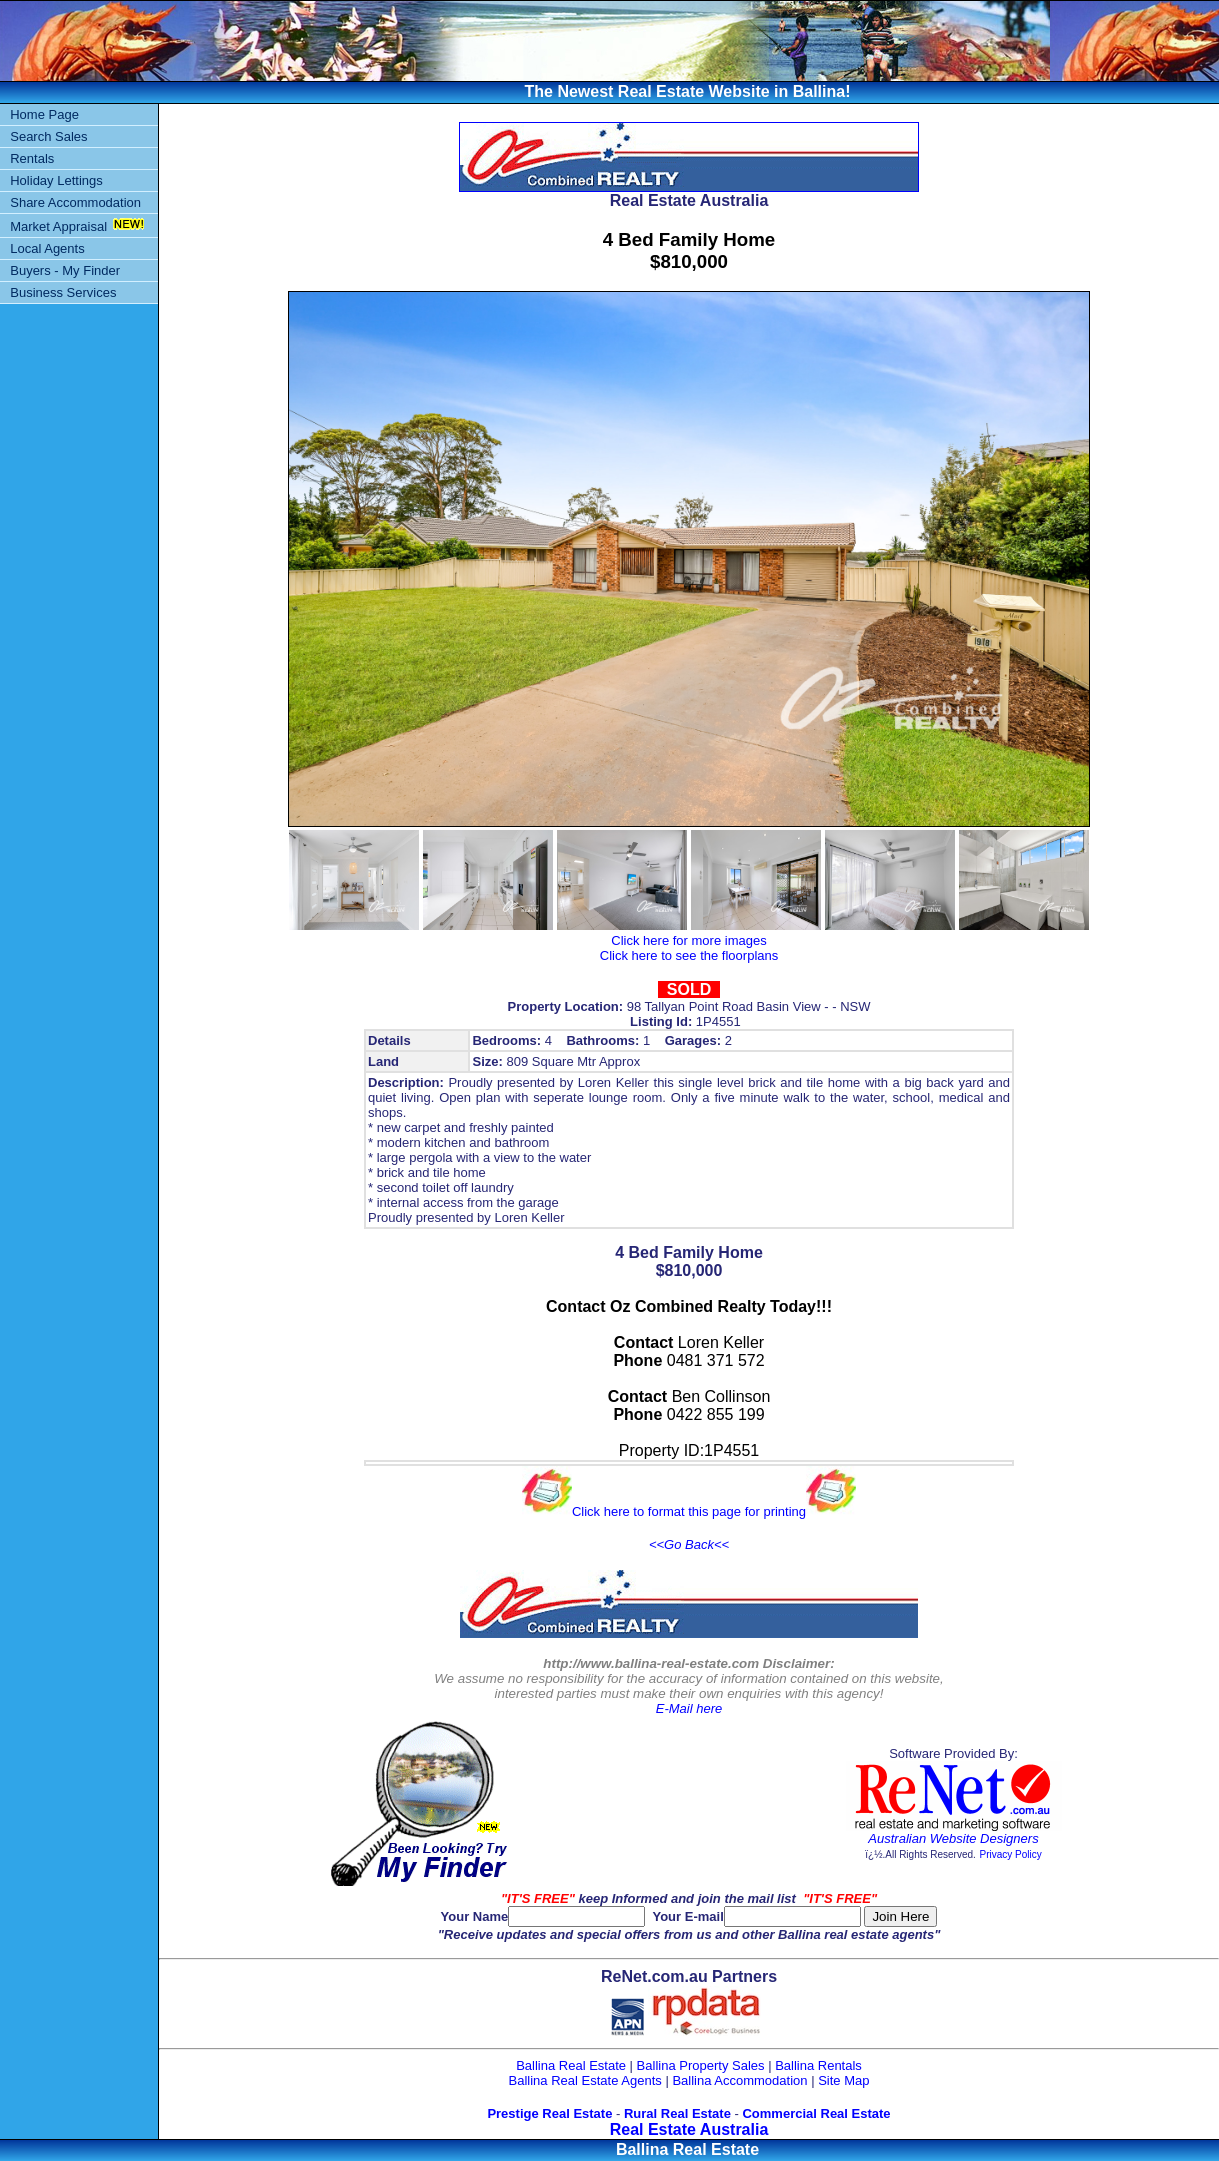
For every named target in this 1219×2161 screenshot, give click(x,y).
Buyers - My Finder (65, 270)
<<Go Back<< (689, 1544)
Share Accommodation (75, 202)
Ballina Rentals (818, 2065)
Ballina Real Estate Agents (585, 2080)
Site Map (843, 2080)
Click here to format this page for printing (689, 1511)
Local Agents (47, 248)
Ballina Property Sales (701, 2065)
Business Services (63, 292)
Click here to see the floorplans (689, 955)
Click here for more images (688, 940)
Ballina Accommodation (739, 2080)
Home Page (44, 114)
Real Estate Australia (689, 2129)
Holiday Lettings (56, 180)
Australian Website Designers (953, 1838)
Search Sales (48, 136)
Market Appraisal (58, 226)
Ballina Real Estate (571, 2065)
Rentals (32, 158)
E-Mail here (689, 1708)
